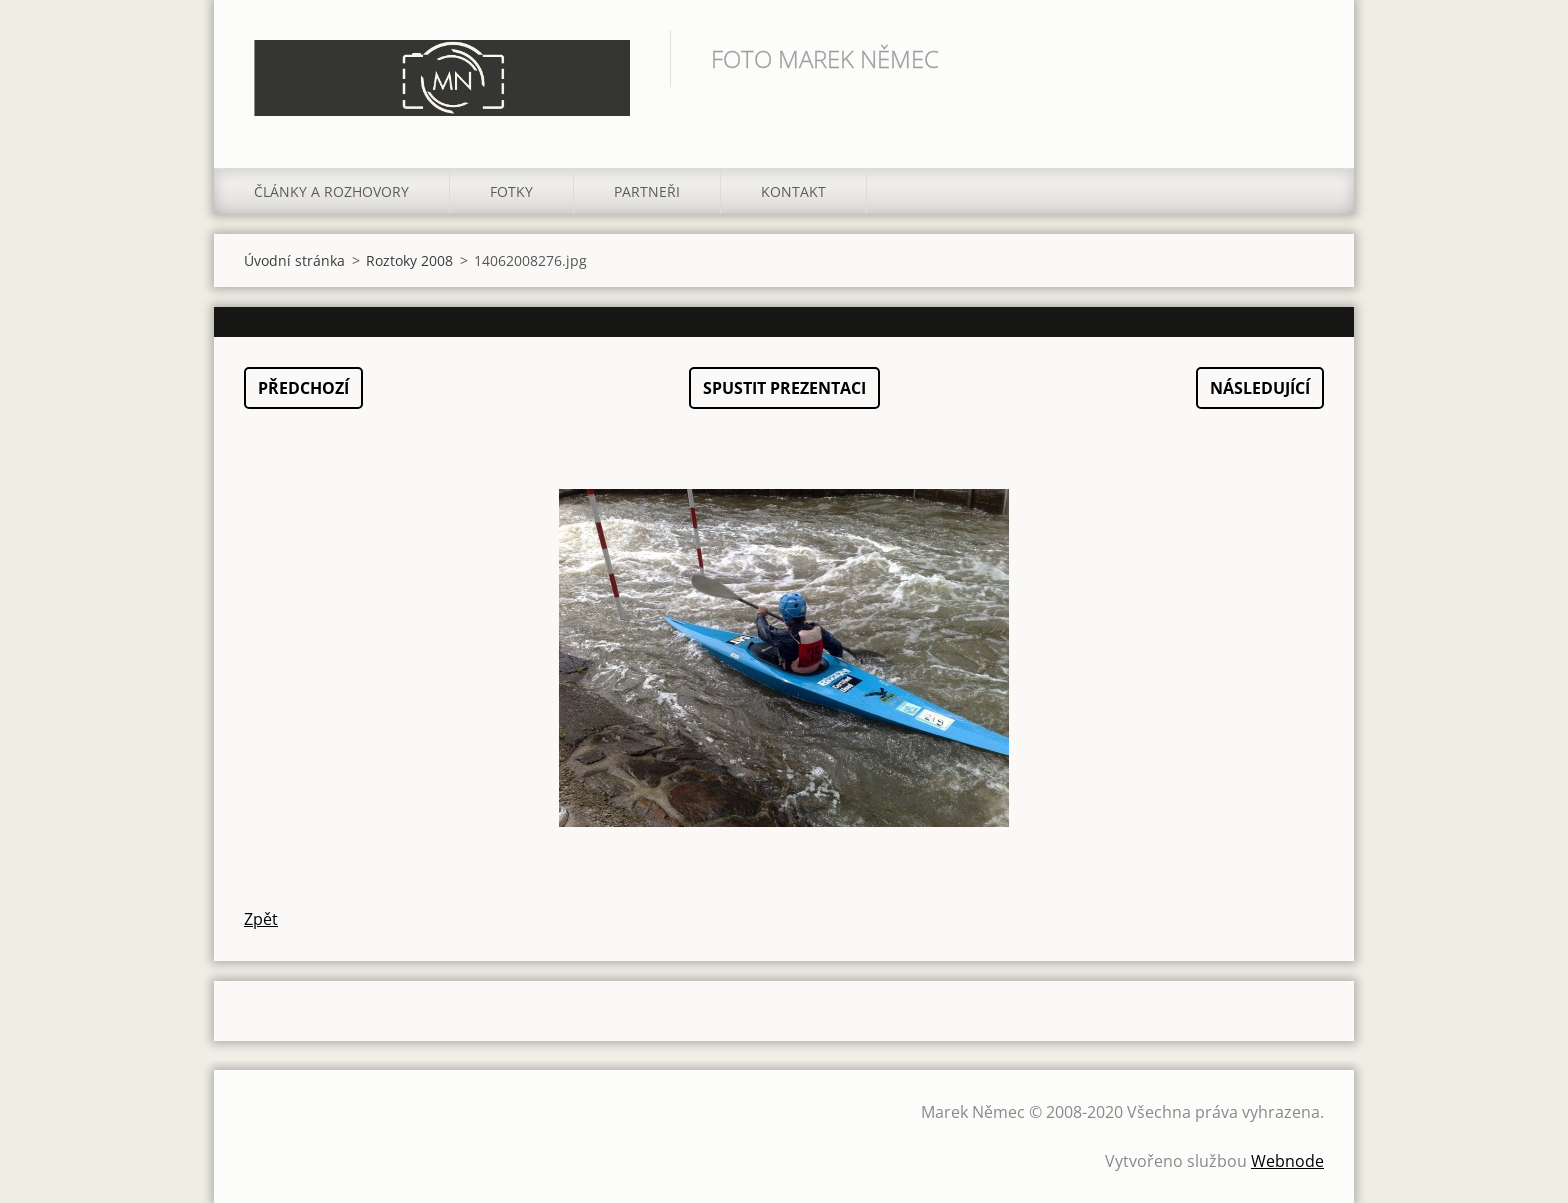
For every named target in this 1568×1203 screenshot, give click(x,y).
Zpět (261, 919)
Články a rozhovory (331, 191)
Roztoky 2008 (409, 260)
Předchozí (303, 388)
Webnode (1287, 1161)
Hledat (1302, 58)
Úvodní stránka (294, 260)
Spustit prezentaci (784, 388)
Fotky (511, 191)
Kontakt (793, 191)
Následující (1260, 388)
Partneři (647, 191)
